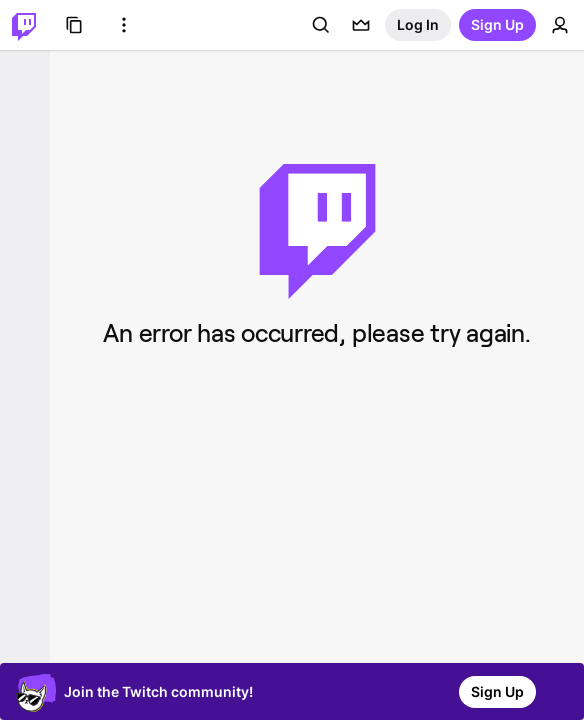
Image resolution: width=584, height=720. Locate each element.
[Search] (321, 25)
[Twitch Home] (24, 25)
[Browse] (74, 25)
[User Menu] (560, 25)
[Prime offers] (361, 25)
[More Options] (124, 25)
